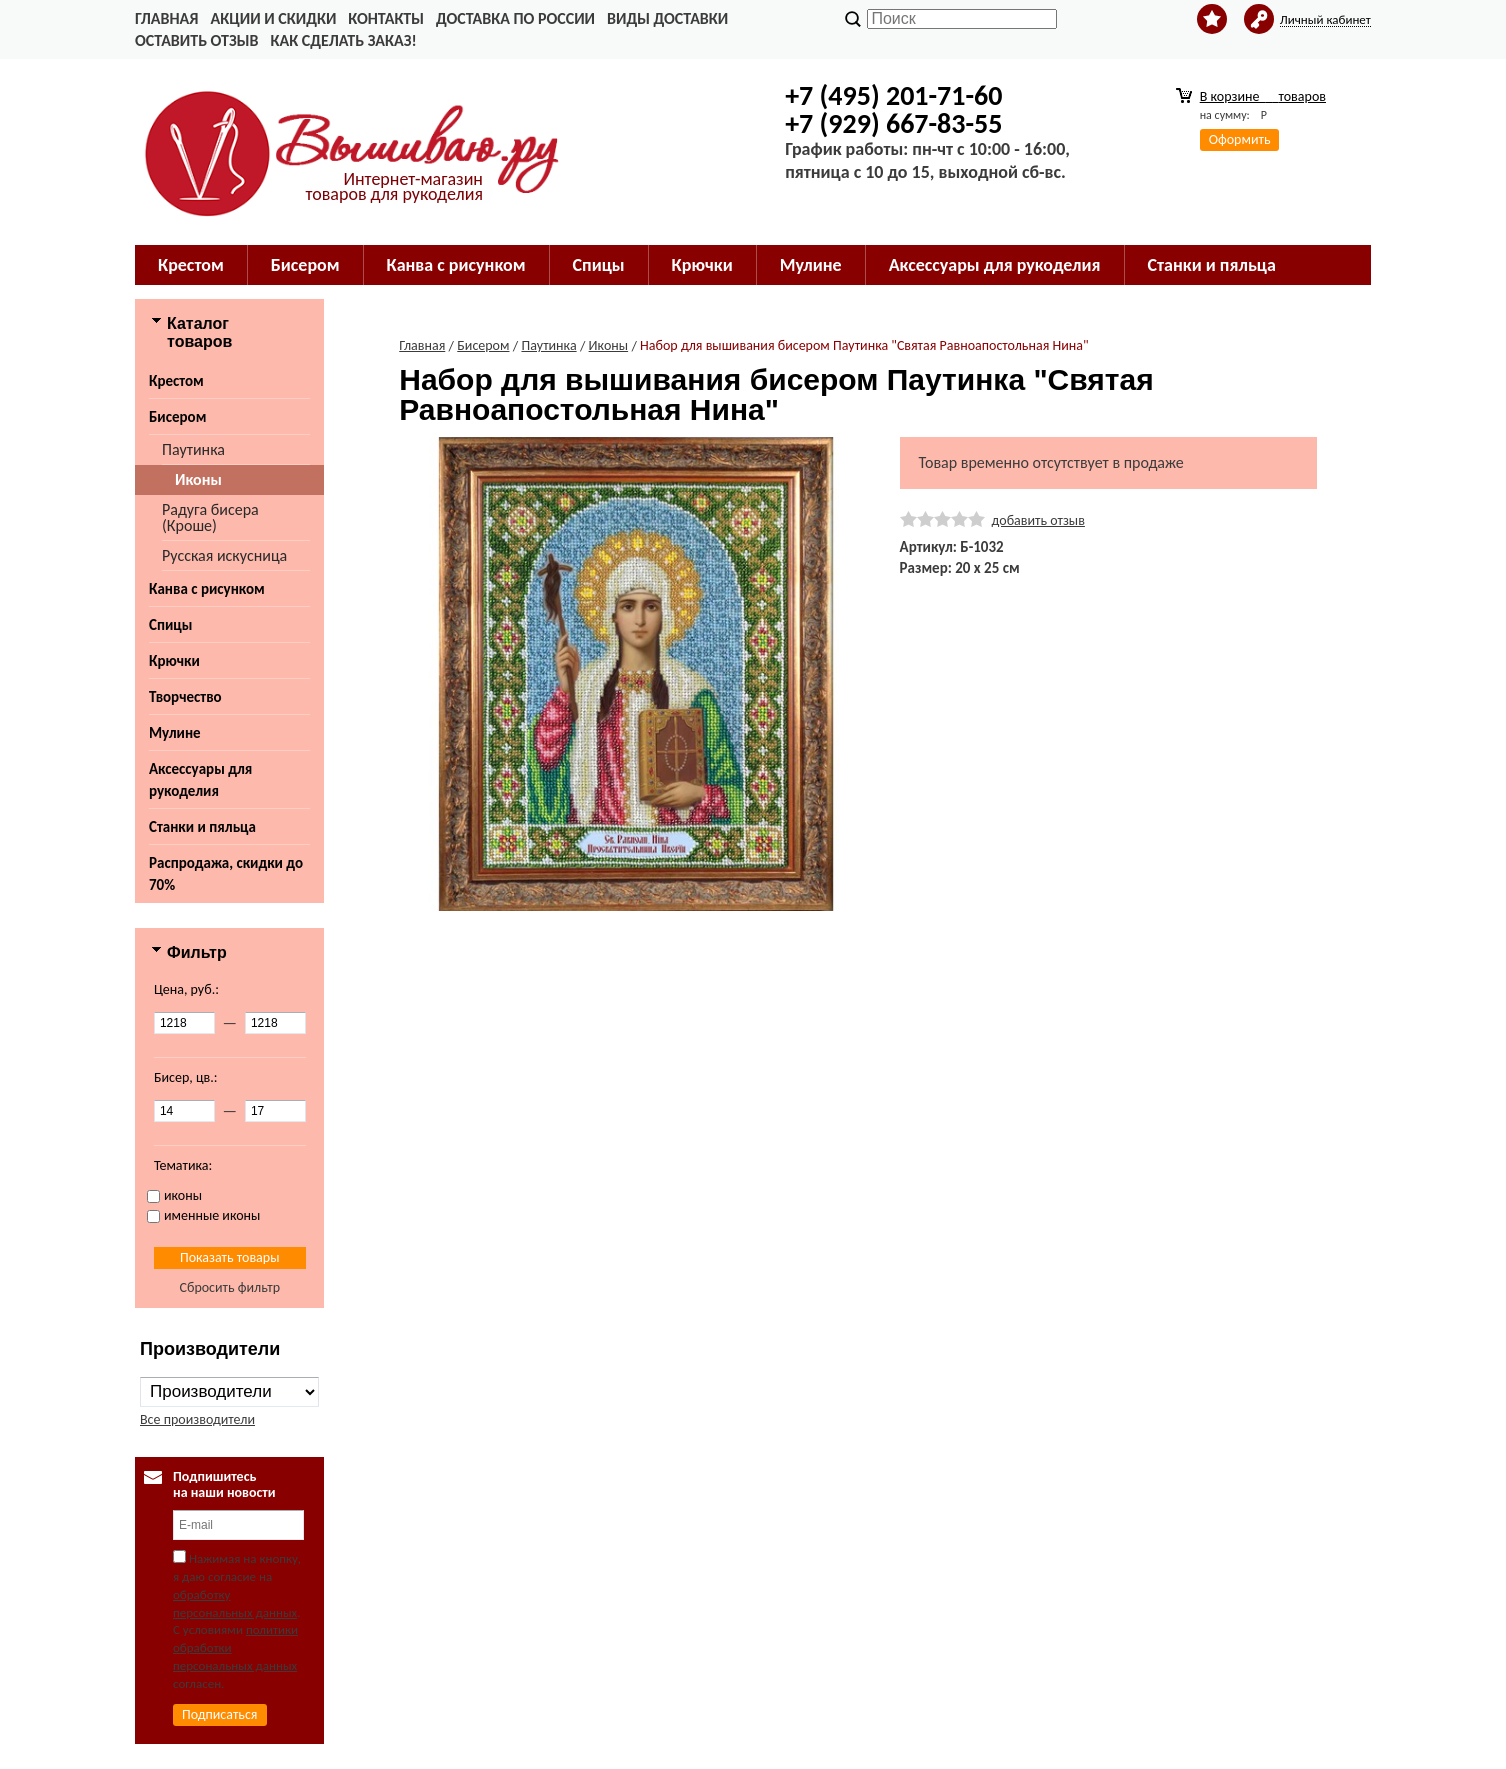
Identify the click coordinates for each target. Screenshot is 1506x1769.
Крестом (176, 381)
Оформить (1240, 139)
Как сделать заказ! (343, 40)
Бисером (177, 417)
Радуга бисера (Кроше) (210, 517)
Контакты (386, 18)
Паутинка (193, 449)
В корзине (1263, 96)
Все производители (197, 1419)
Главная (166, 18)
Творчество (185, 697)
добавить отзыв (1038, 520)
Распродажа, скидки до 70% (226, 874)
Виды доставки (667, 18)
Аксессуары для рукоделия (200, 780)
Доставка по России (515, 18)
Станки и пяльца (202, 827)
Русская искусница (224, 555)
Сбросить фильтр (229, 1287)
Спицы (170, 625)
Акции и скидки (273, 18)
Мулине (175, 733)
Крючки (174, 661)
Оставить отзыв (196, 40)
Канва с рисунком (207, 589)
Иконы (198, 479)
